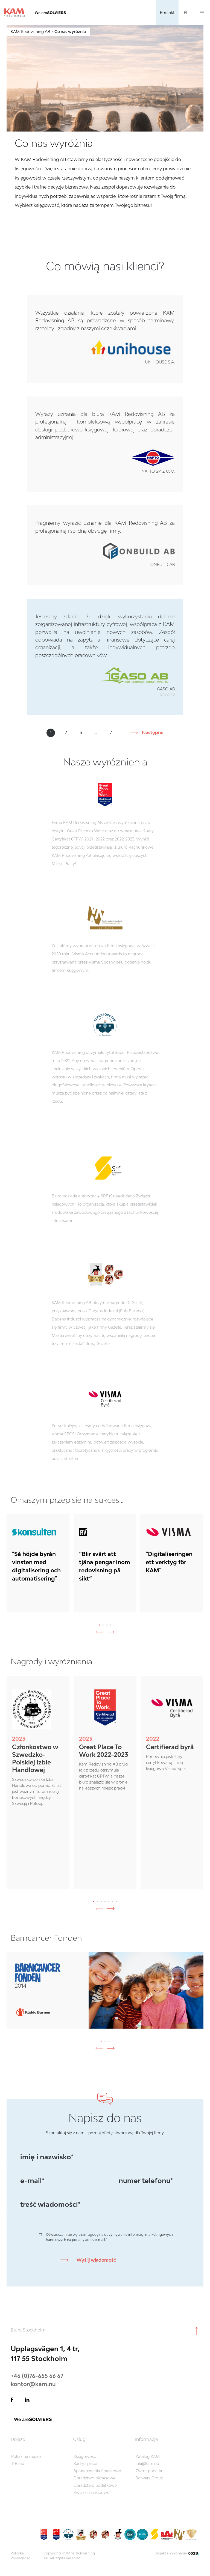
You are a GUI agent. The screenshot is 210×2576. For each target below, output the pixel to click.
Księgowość (85, 2456)
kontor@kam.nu (33, 2384)
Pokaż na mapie (26, 2456)
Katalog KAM (148, 2456)
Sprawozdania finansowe (97, 2470)
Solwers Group (149, 2478)
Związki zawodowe (91, 2492)
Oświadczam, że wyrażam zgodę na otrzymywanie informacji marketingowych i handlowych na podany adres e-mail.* (110, 2237)
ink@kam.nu (147, 2463)
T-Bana (17, 2463)
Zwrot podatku (150, 2470)
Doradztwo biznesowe (94, 2478)
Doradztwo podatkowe (95, 2485)
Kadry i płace (85, 2463)
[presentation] (113, 1632)
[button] (99, 1625)
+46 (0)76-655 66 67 (37, 2375)
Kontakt (167, 12)
